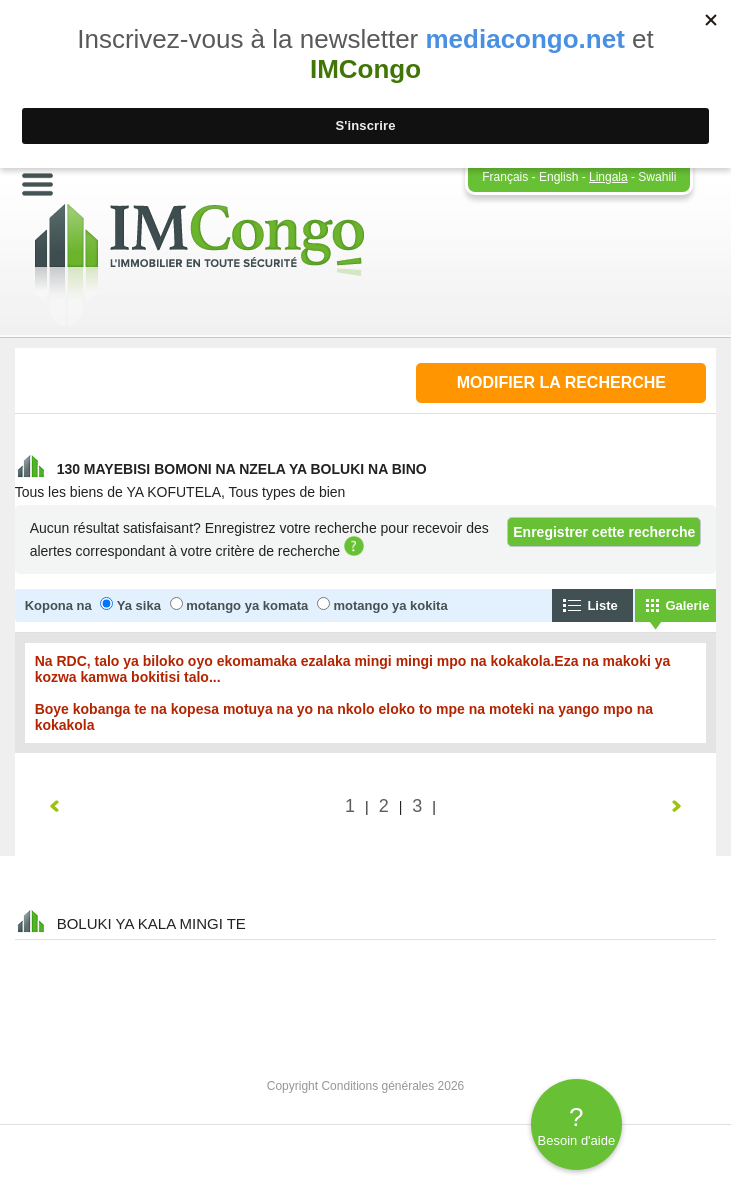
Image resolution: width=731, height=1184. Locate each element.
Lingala (608, 177)
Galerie (687, 605)
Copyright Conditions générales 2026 (365, 1086)
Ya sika (139, 605)
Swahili (657, 177)
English (558, 177)
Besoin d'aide (576, 1125)
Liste (602, 605)
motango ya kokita (391, 605)
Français (505, 177)
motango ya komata (247, 605)
